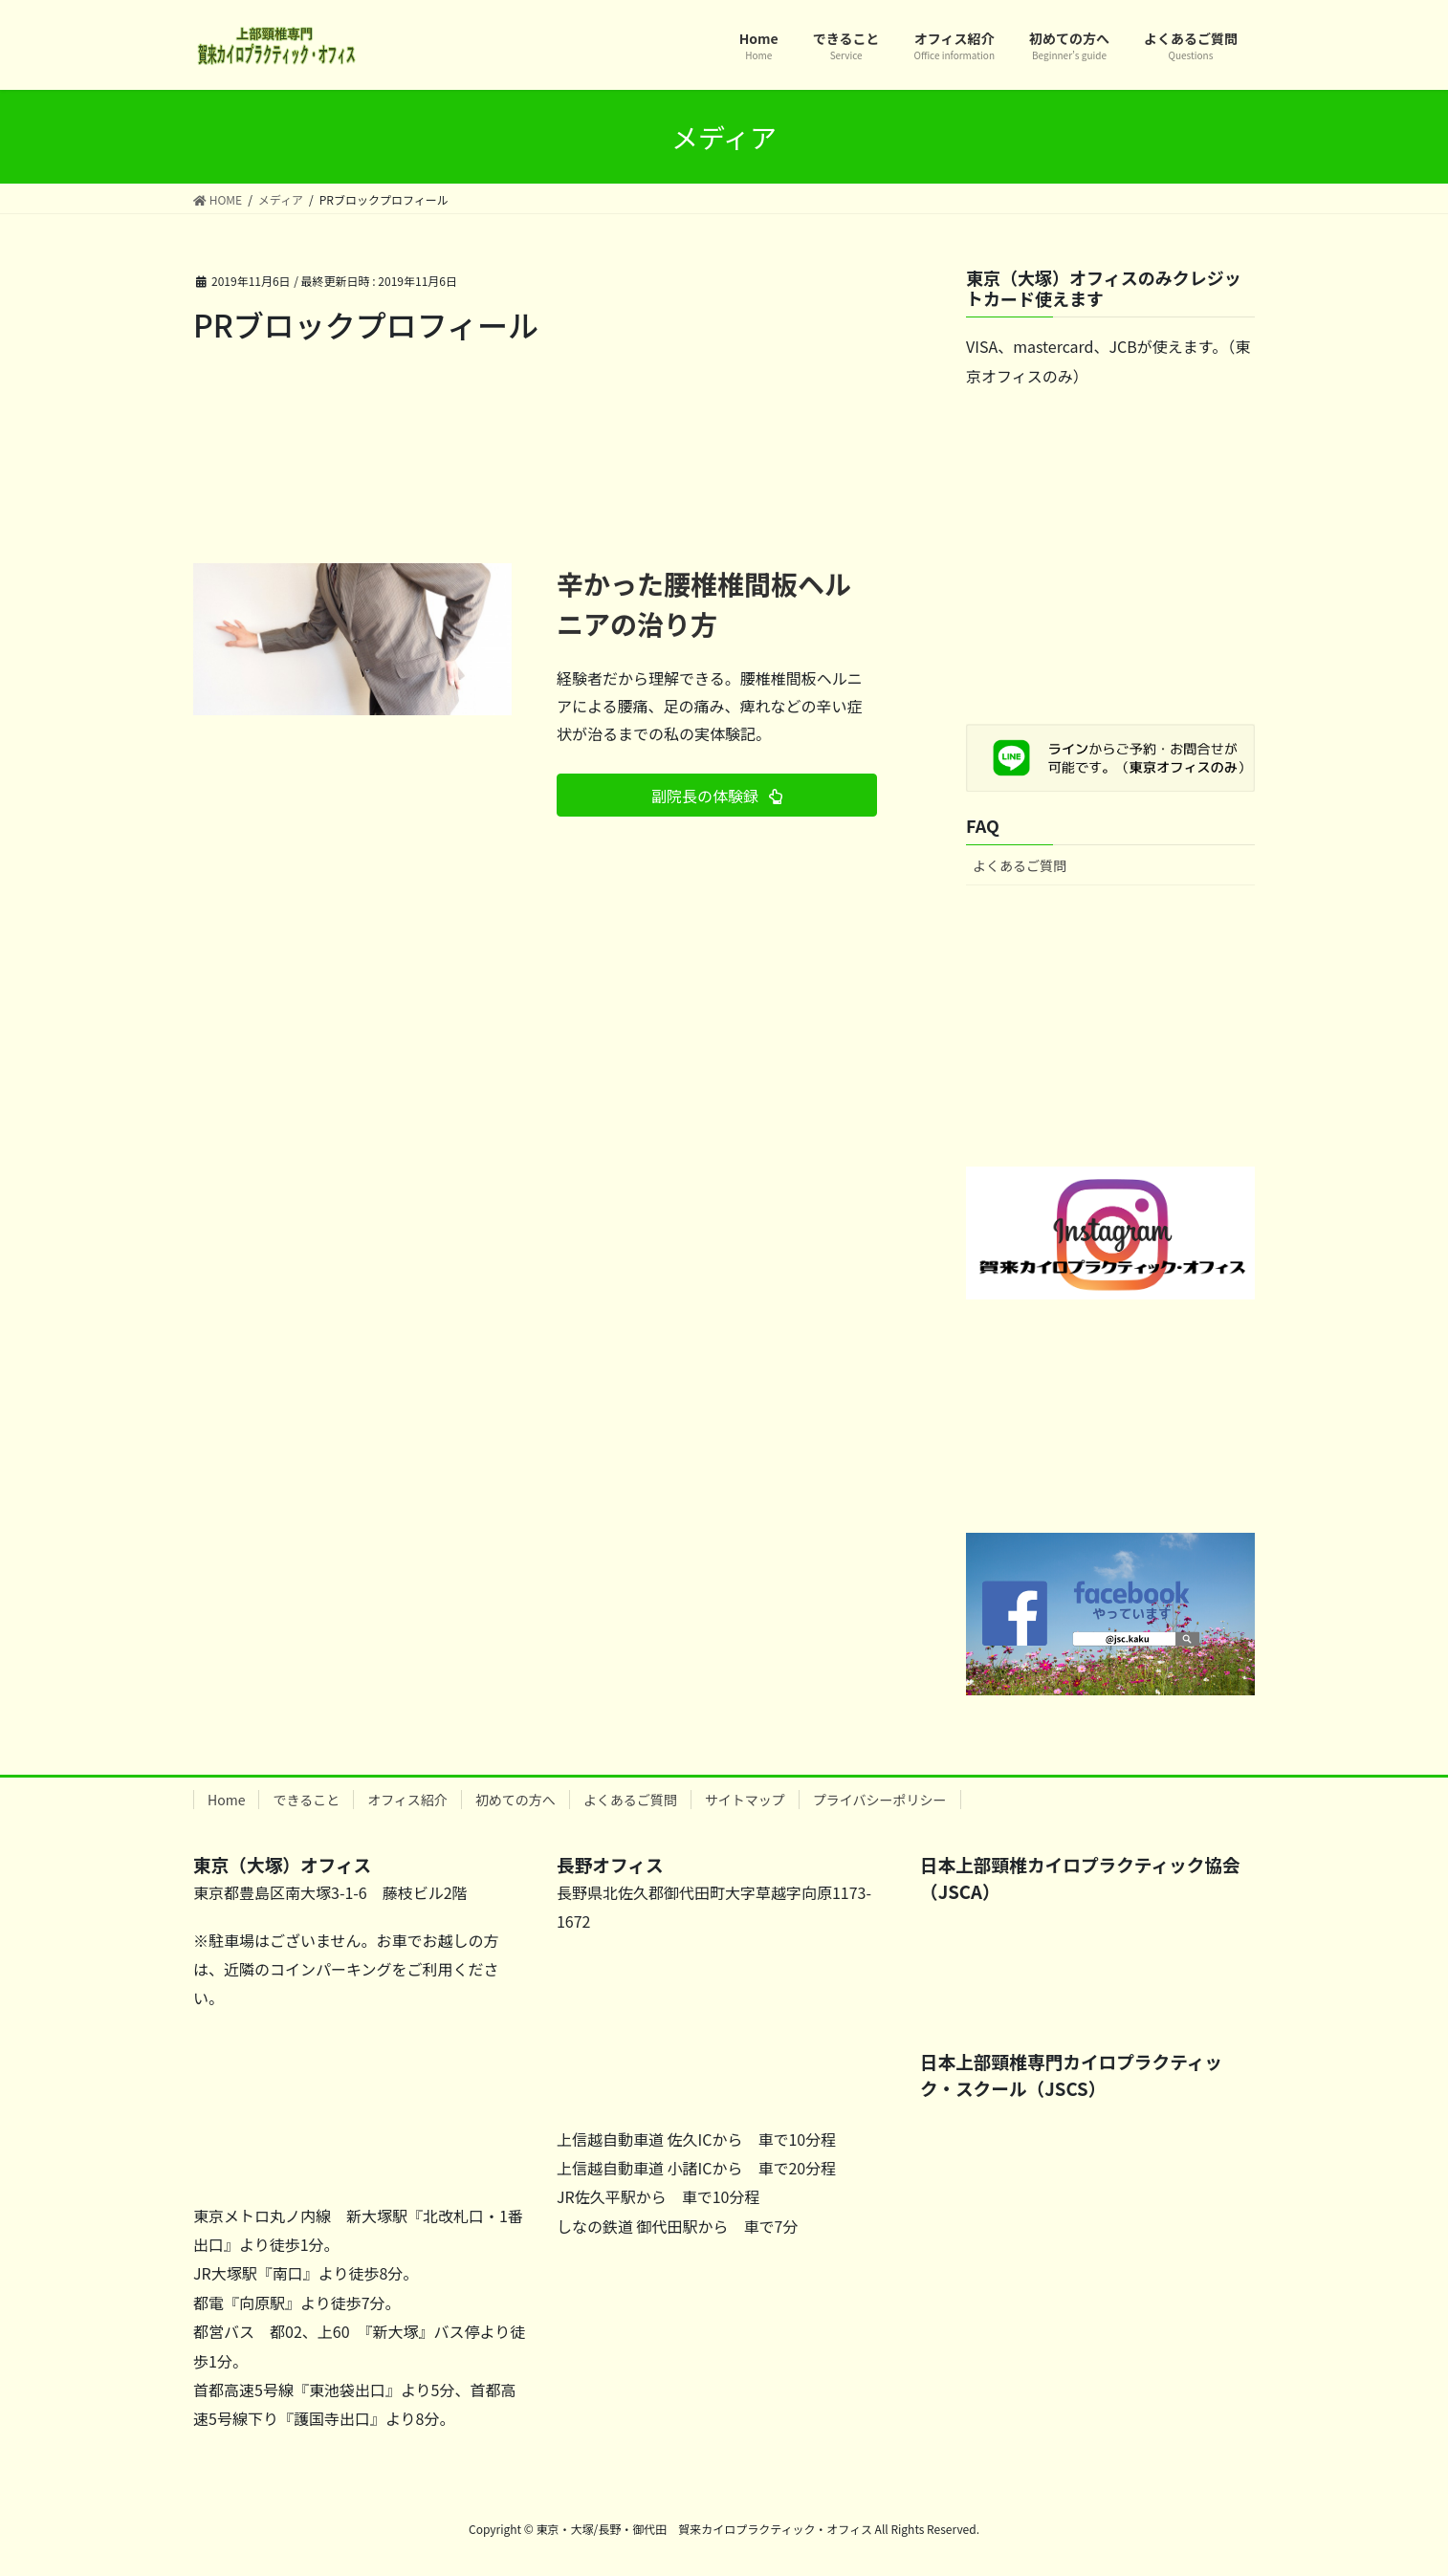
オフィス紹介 (407, 1799)
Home (226, 1799)
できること (306, 1799)
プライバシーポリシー (880, 1799)
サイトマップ (745, 1799)
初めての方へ (515, 1799)
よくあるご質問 (1019, 865)
